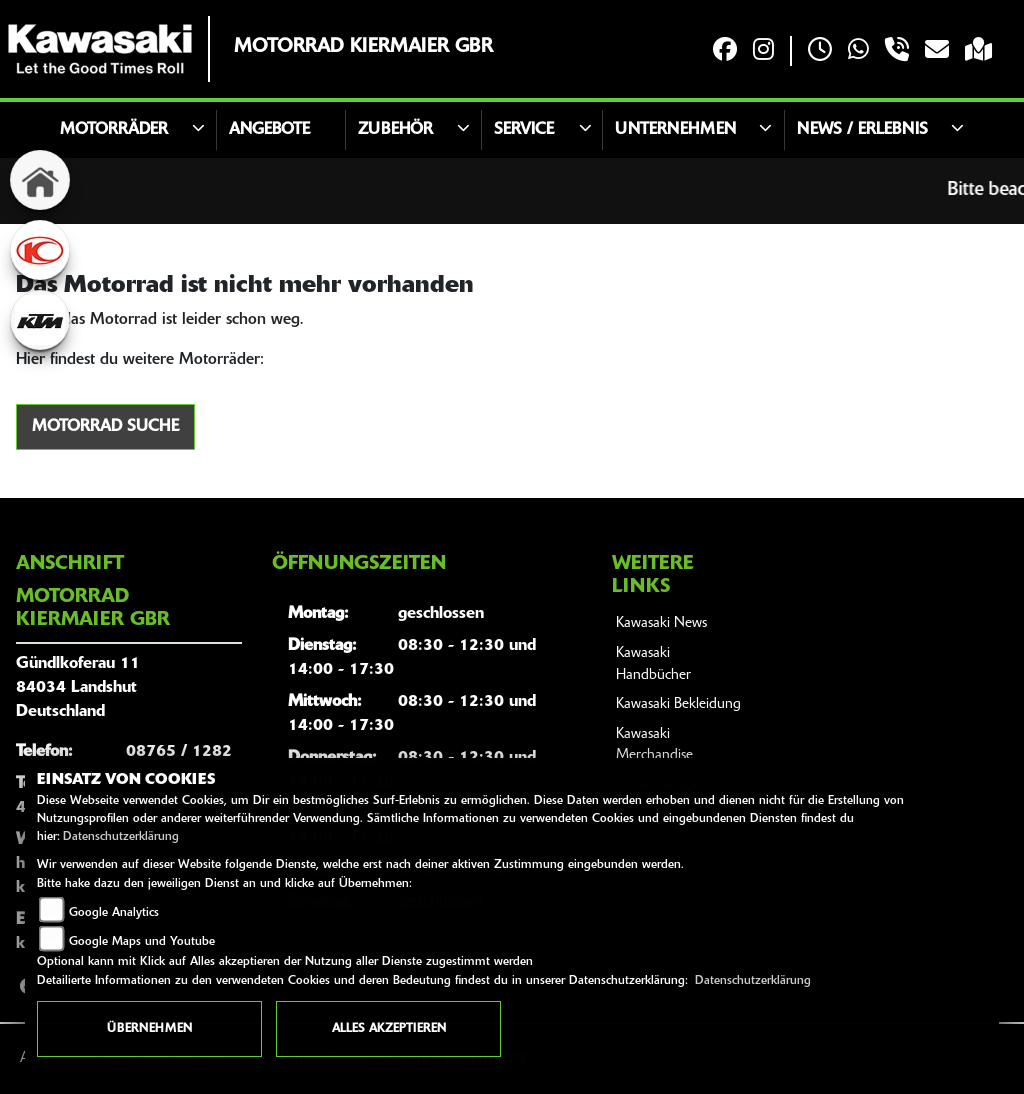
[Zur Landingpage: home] (40, 180)
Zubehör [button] (395, 130)
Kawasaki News (661, 623)
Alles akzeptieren (389, 1029)
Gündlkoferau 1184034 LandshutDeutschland (78, 688)
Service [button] (524, 130)
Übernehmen (149, 1029)
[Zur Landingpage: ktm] (40, 320)
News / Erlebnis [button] (862, 130)
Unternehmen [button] (675, 130)
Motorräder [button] (114, 130)
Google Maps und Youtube (142, 942)
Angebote (269, 130)
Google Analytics (114, 913)
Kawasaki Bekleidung (678, 704)
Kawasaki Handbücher (653, 664)
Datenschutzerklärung (121, 837)
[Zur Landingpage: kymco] (40, 250)
